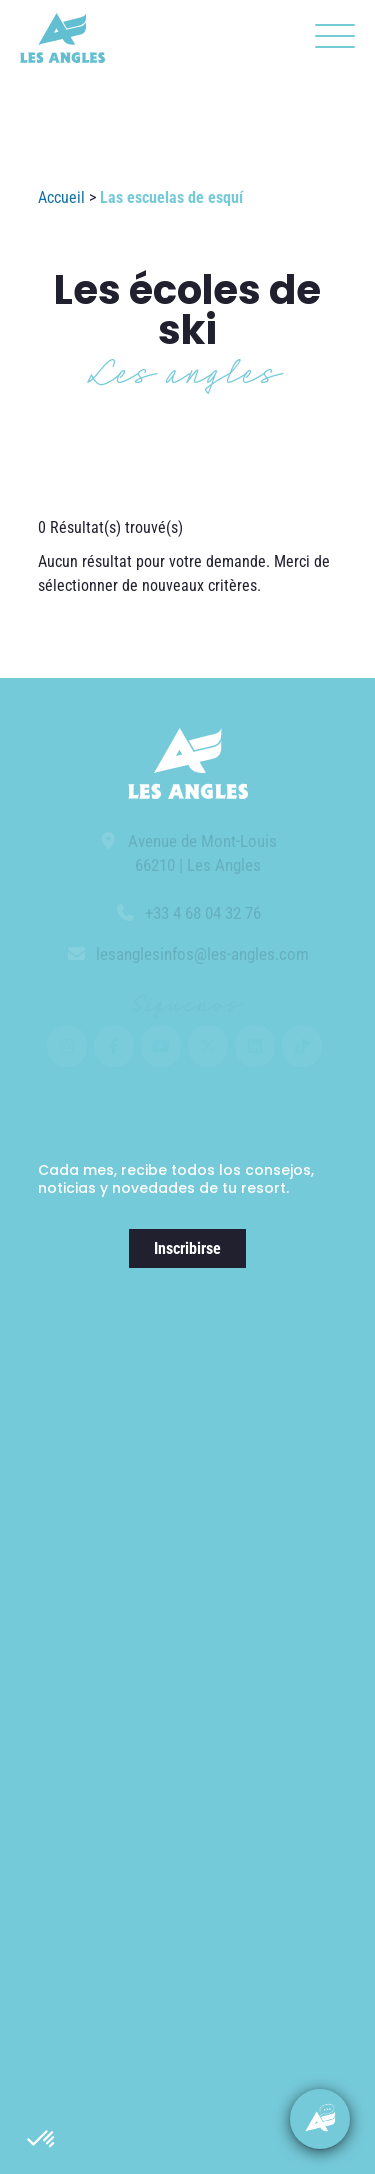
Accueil (61, 197)
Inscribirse (187, 1248)
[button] (42, 2140)
